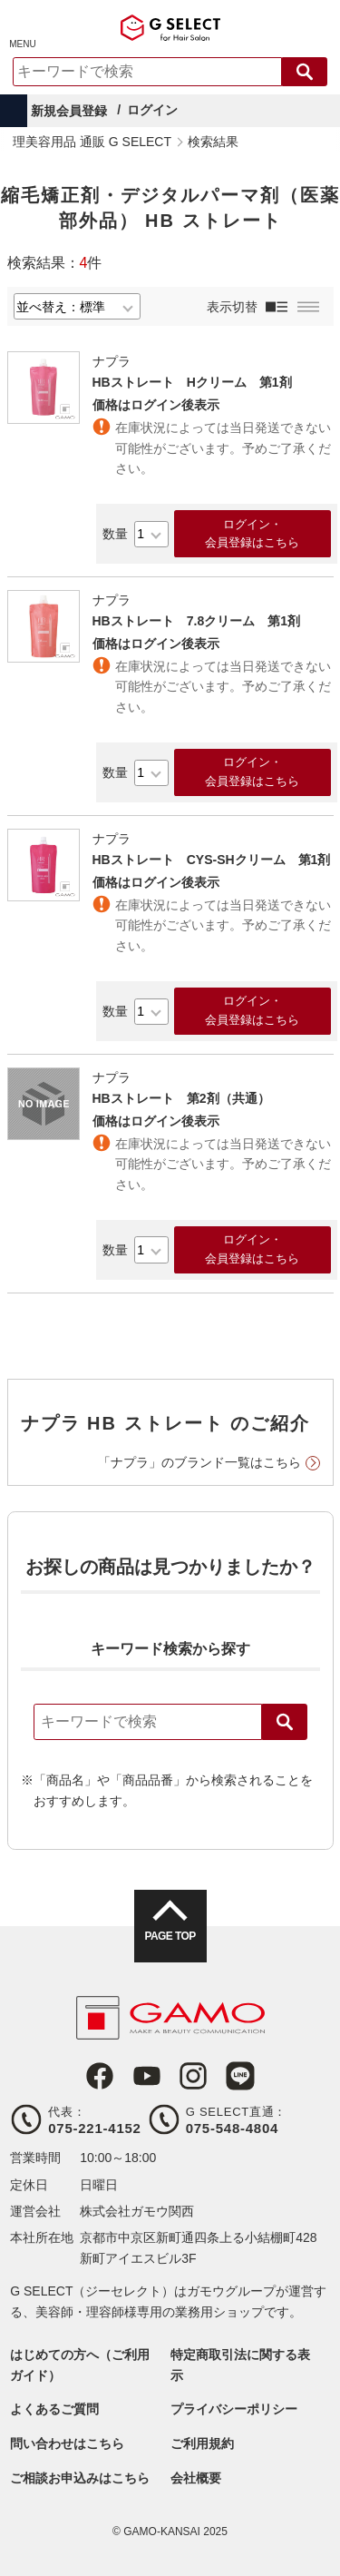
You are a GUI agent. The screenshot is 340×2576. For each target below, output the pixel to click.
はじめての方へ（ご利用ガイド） (80, 2364)
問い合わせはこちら (67, 2443)
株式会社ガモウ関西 (137, 2211)
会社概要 (195, 2478)
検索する (304, 71)
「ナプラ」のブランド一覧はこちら (199, 1462)
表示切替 (232, 307)
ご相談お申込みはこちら (80, 2478)
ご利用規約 (202, 2443)
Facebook (99, 2075)
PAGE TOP (169, 1936)
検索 (284, 1722)
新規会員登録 (69, 110)
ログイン (152, 110)
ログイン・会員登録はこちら (252, 533)
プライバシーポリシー (233, 2409)
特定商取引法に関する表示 (240, 2364)
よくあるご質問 (54, 2409)
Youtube (146, 2075)
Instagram (193, 2075)
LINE (240, 2075)
